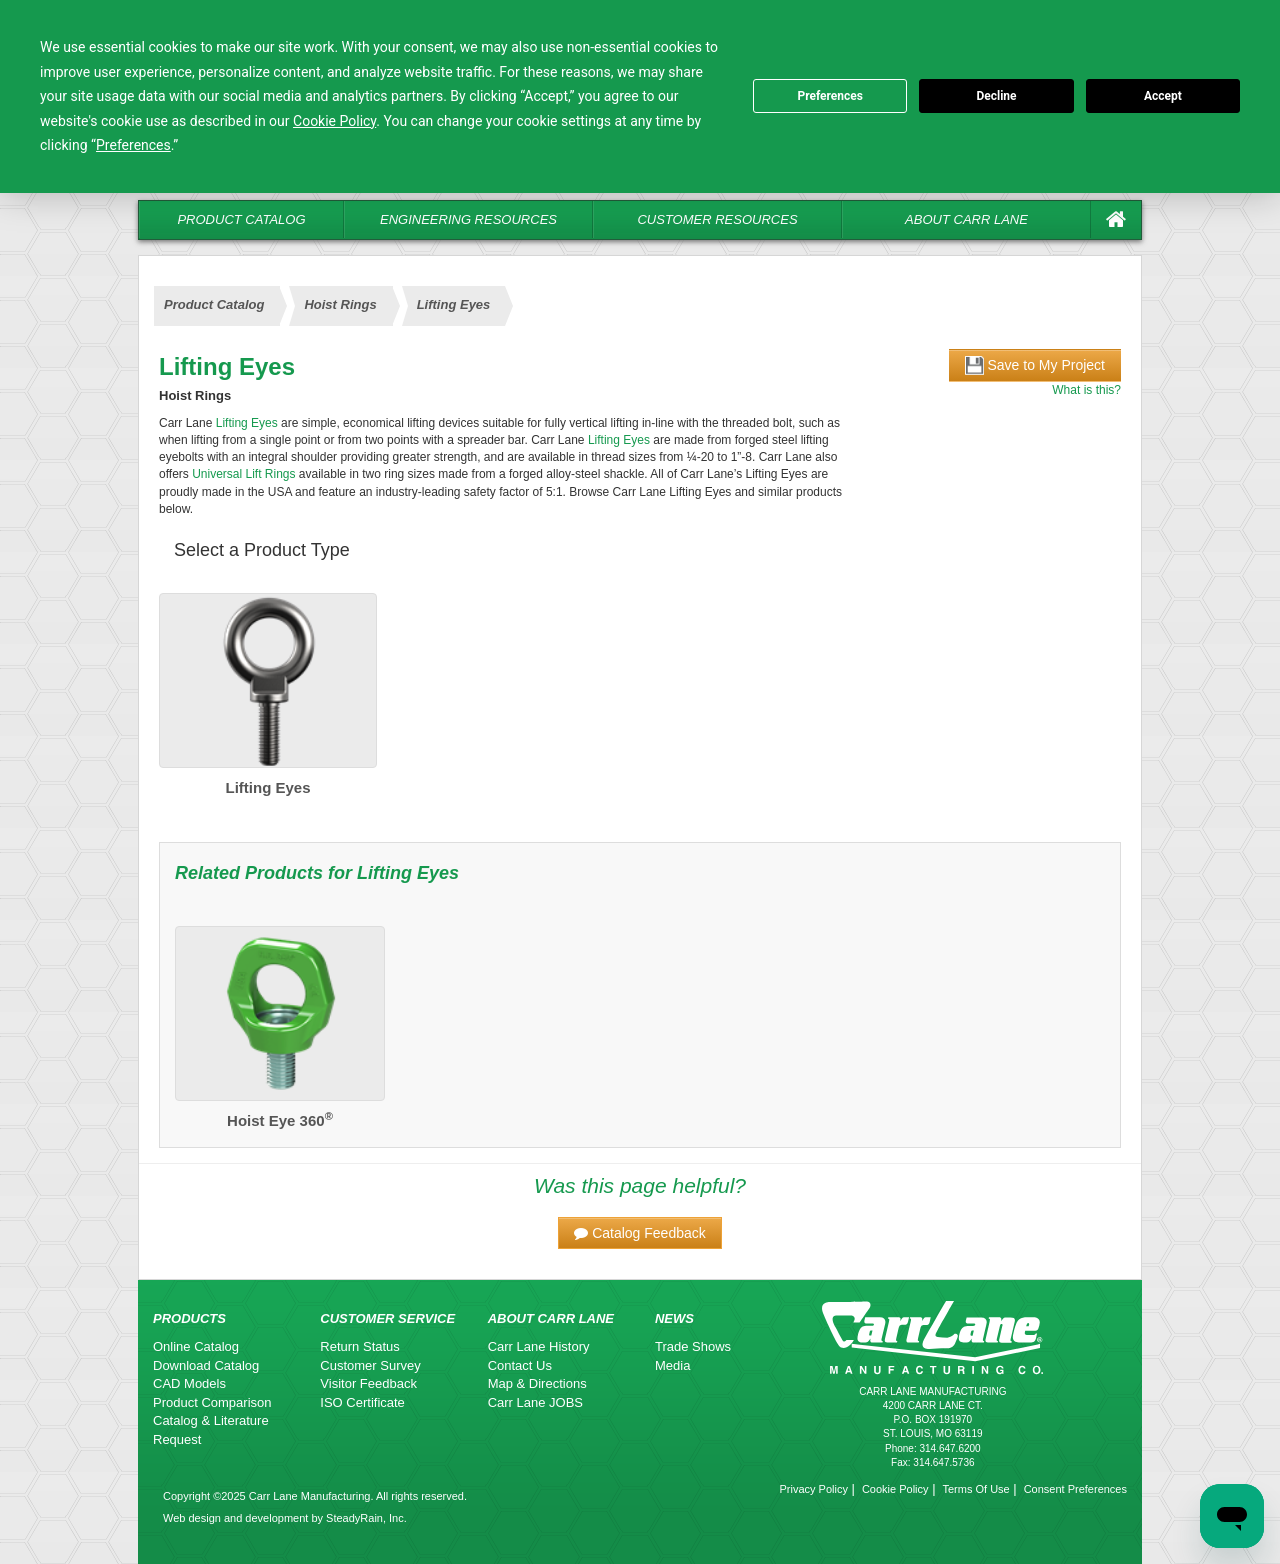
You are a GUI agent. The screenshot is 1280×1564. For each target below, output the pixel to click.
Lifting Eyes (454, 304)
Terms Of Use (975, 1489)
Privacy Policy (813, 1489)
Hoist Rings (340, 304)
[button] (640, 1233)
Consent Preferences (1075, 1489)
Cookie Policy (895, 1489)
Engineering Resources (468, 219)
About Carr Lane (966, 219)
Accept (1163, 96)
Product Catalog (241, 219)
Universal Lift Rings (243, 474)
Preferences (830, 96)
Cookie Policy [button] (334, 121)
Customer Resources (717, 219)
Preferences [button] (133, 145)
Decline (996, 96)
